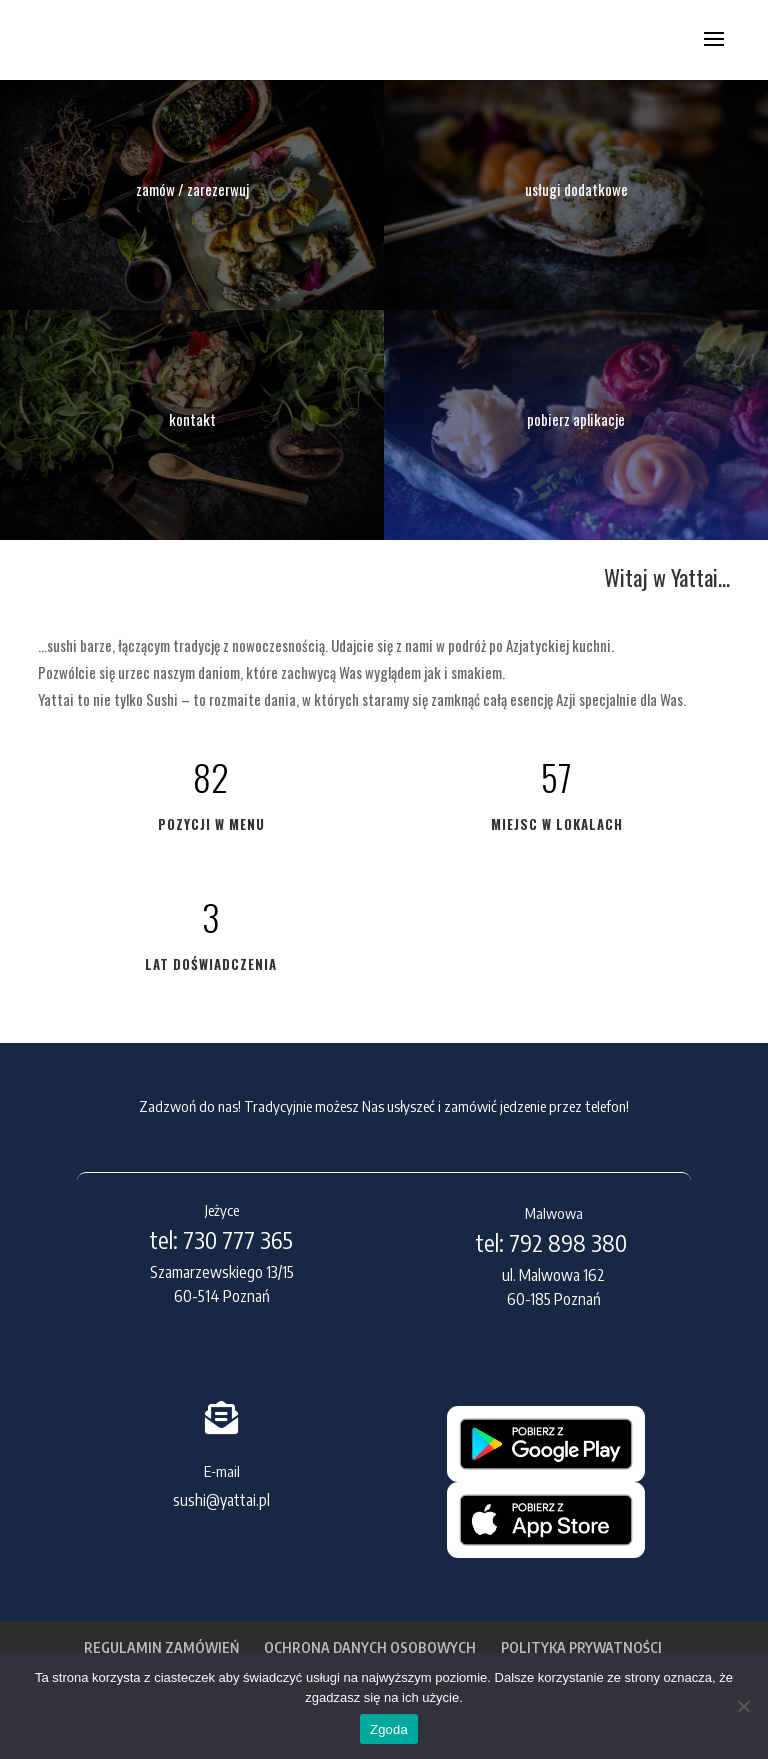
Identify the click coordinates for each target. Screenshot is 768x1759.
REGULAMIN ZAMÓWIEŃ (161, 1647)
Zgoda (389, 1729)
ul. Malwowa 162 (553, 1275)
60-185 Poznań (554, 1299)
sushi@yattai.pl (221, 1500)
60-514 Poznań (222, 1296)
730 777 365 (238, 1239)
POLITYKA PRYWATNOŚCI (581, 1647)
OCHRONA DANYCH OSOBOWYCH (370, 1647)
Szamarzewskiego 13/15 (222, 1272)
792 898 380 (570, 1242)
